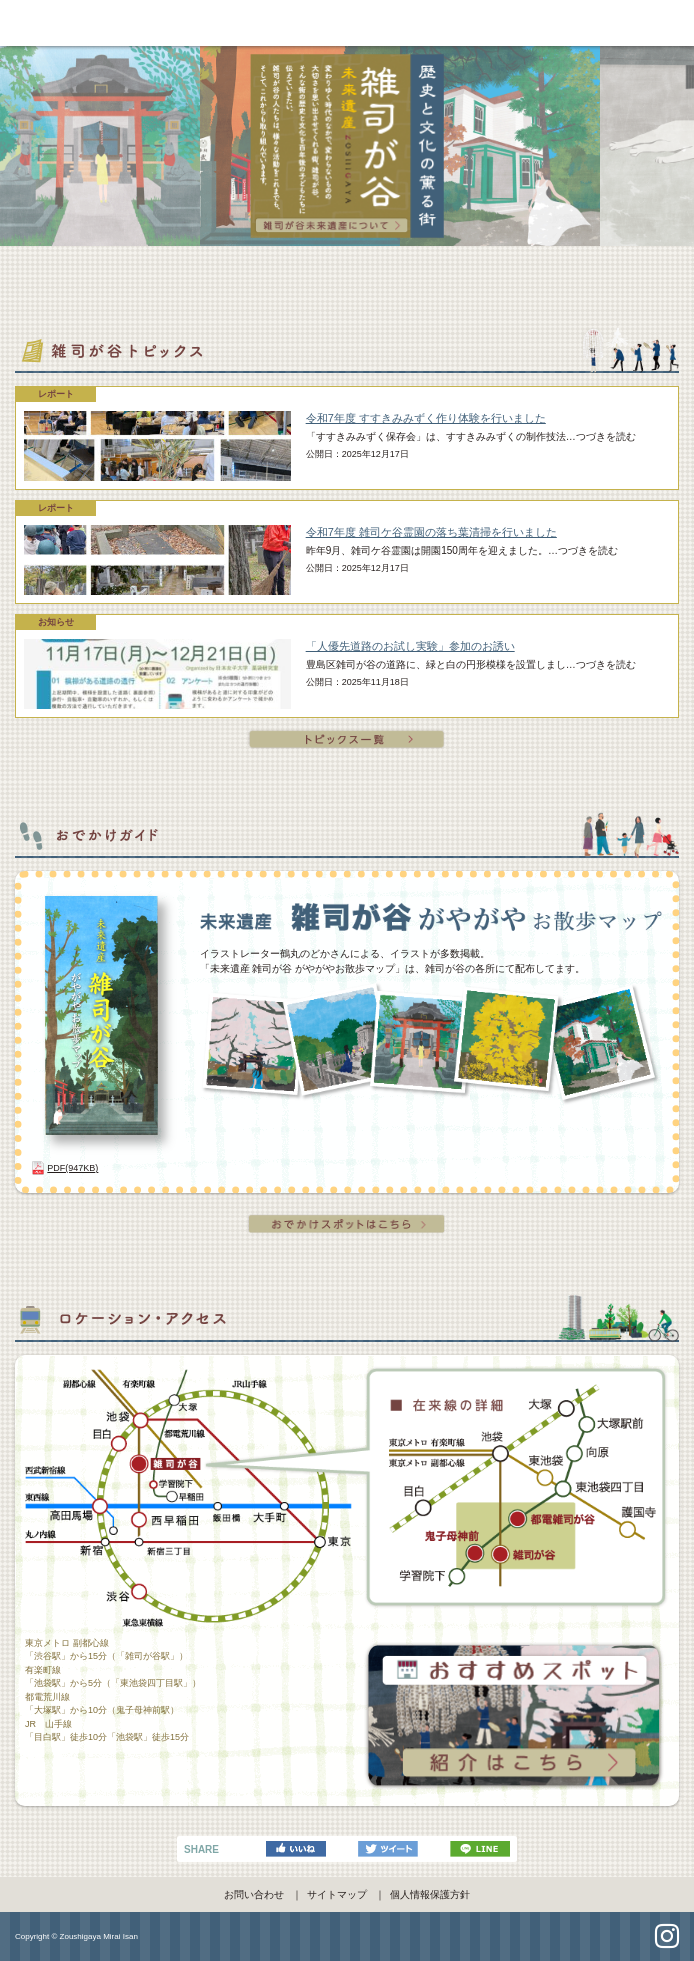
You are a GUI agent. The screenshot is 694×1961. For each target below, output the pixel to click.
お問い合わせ (254, 1894)
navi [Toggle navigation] (674, 22)
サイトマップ (337, 1894)
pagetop (347, 1937)
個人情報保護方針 (430, 1894)
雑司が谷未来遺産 (347, 22)
